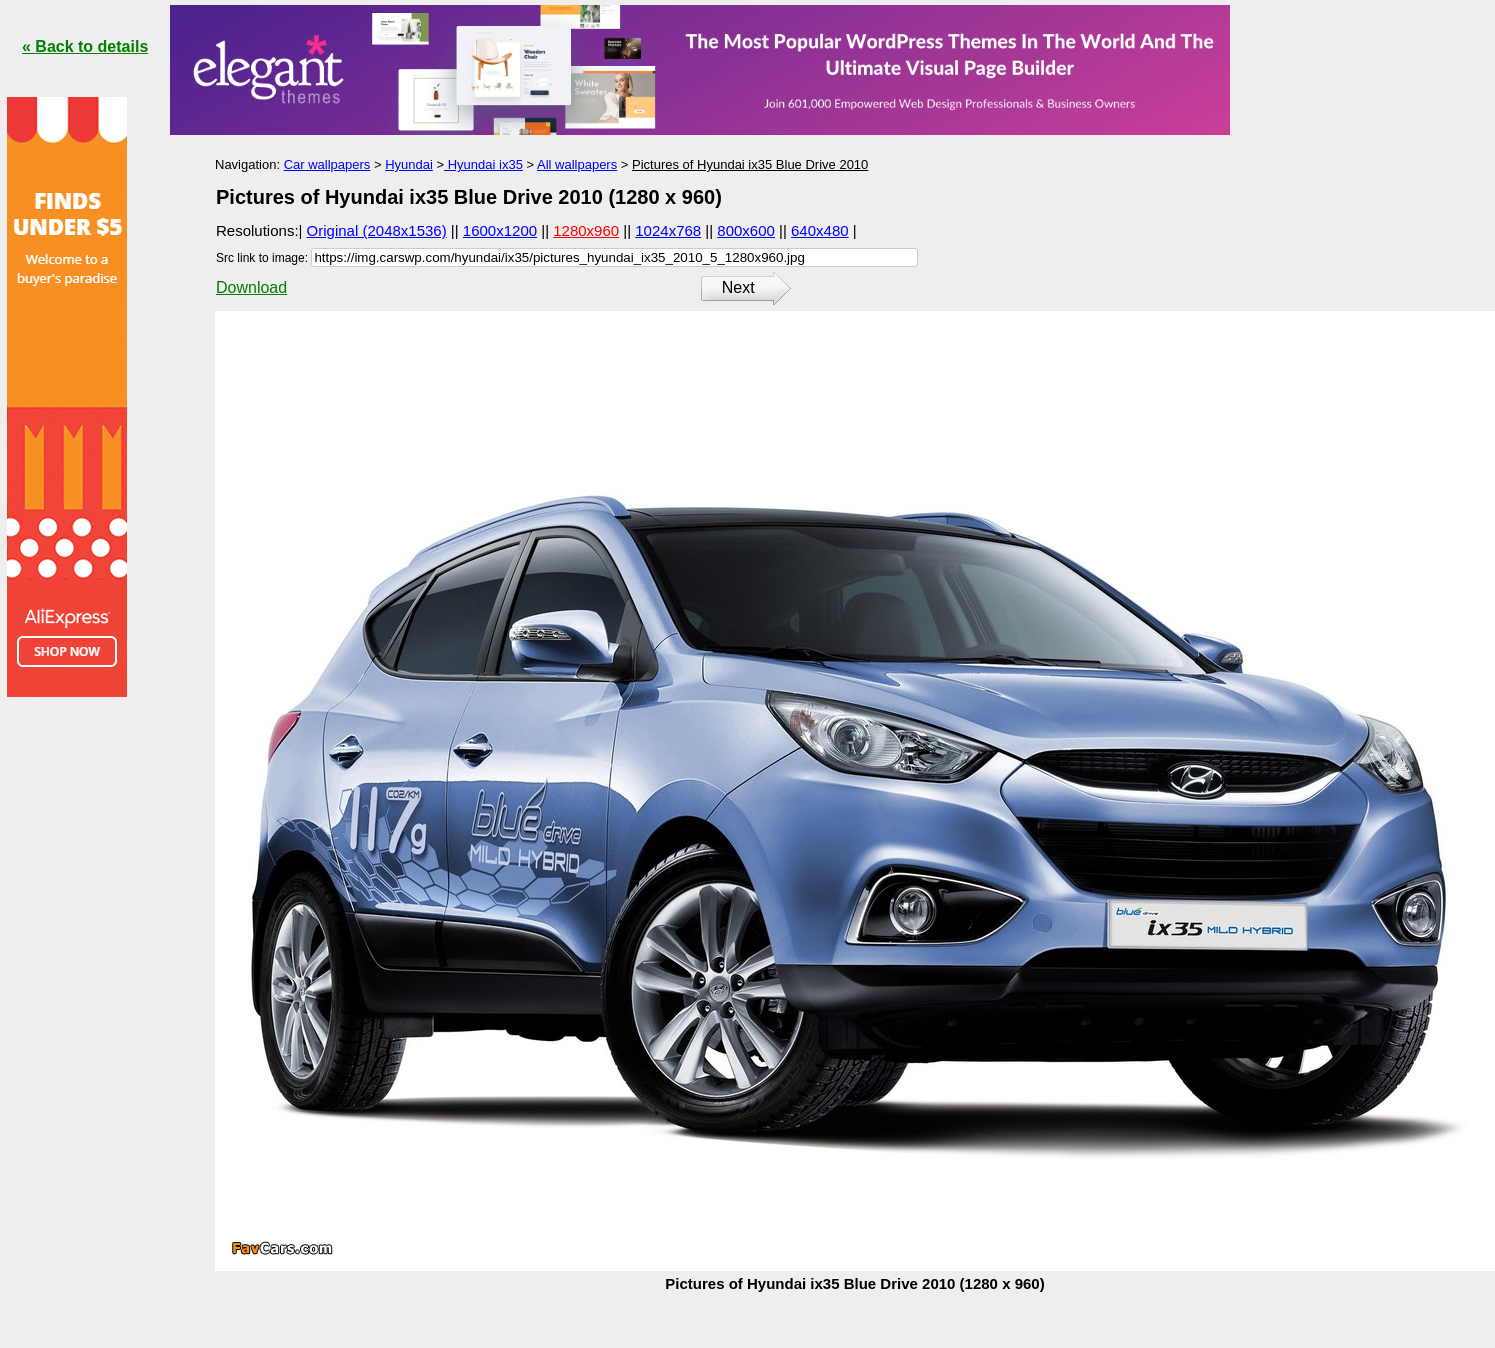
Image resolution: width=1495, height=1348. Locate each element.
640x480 (820, 230)
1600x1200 (500, 230)
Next (738, 287)
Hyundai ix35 (483, 164)
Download (251, 287)
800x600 (746, 230)
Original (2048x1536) (377, 230)
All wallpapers (577, 164)
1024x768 (668, 230)
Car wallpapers (327, 164)
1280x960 (586, 230)
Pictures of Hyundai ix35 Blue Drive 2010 (750, 164)
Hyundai (409, 164)
